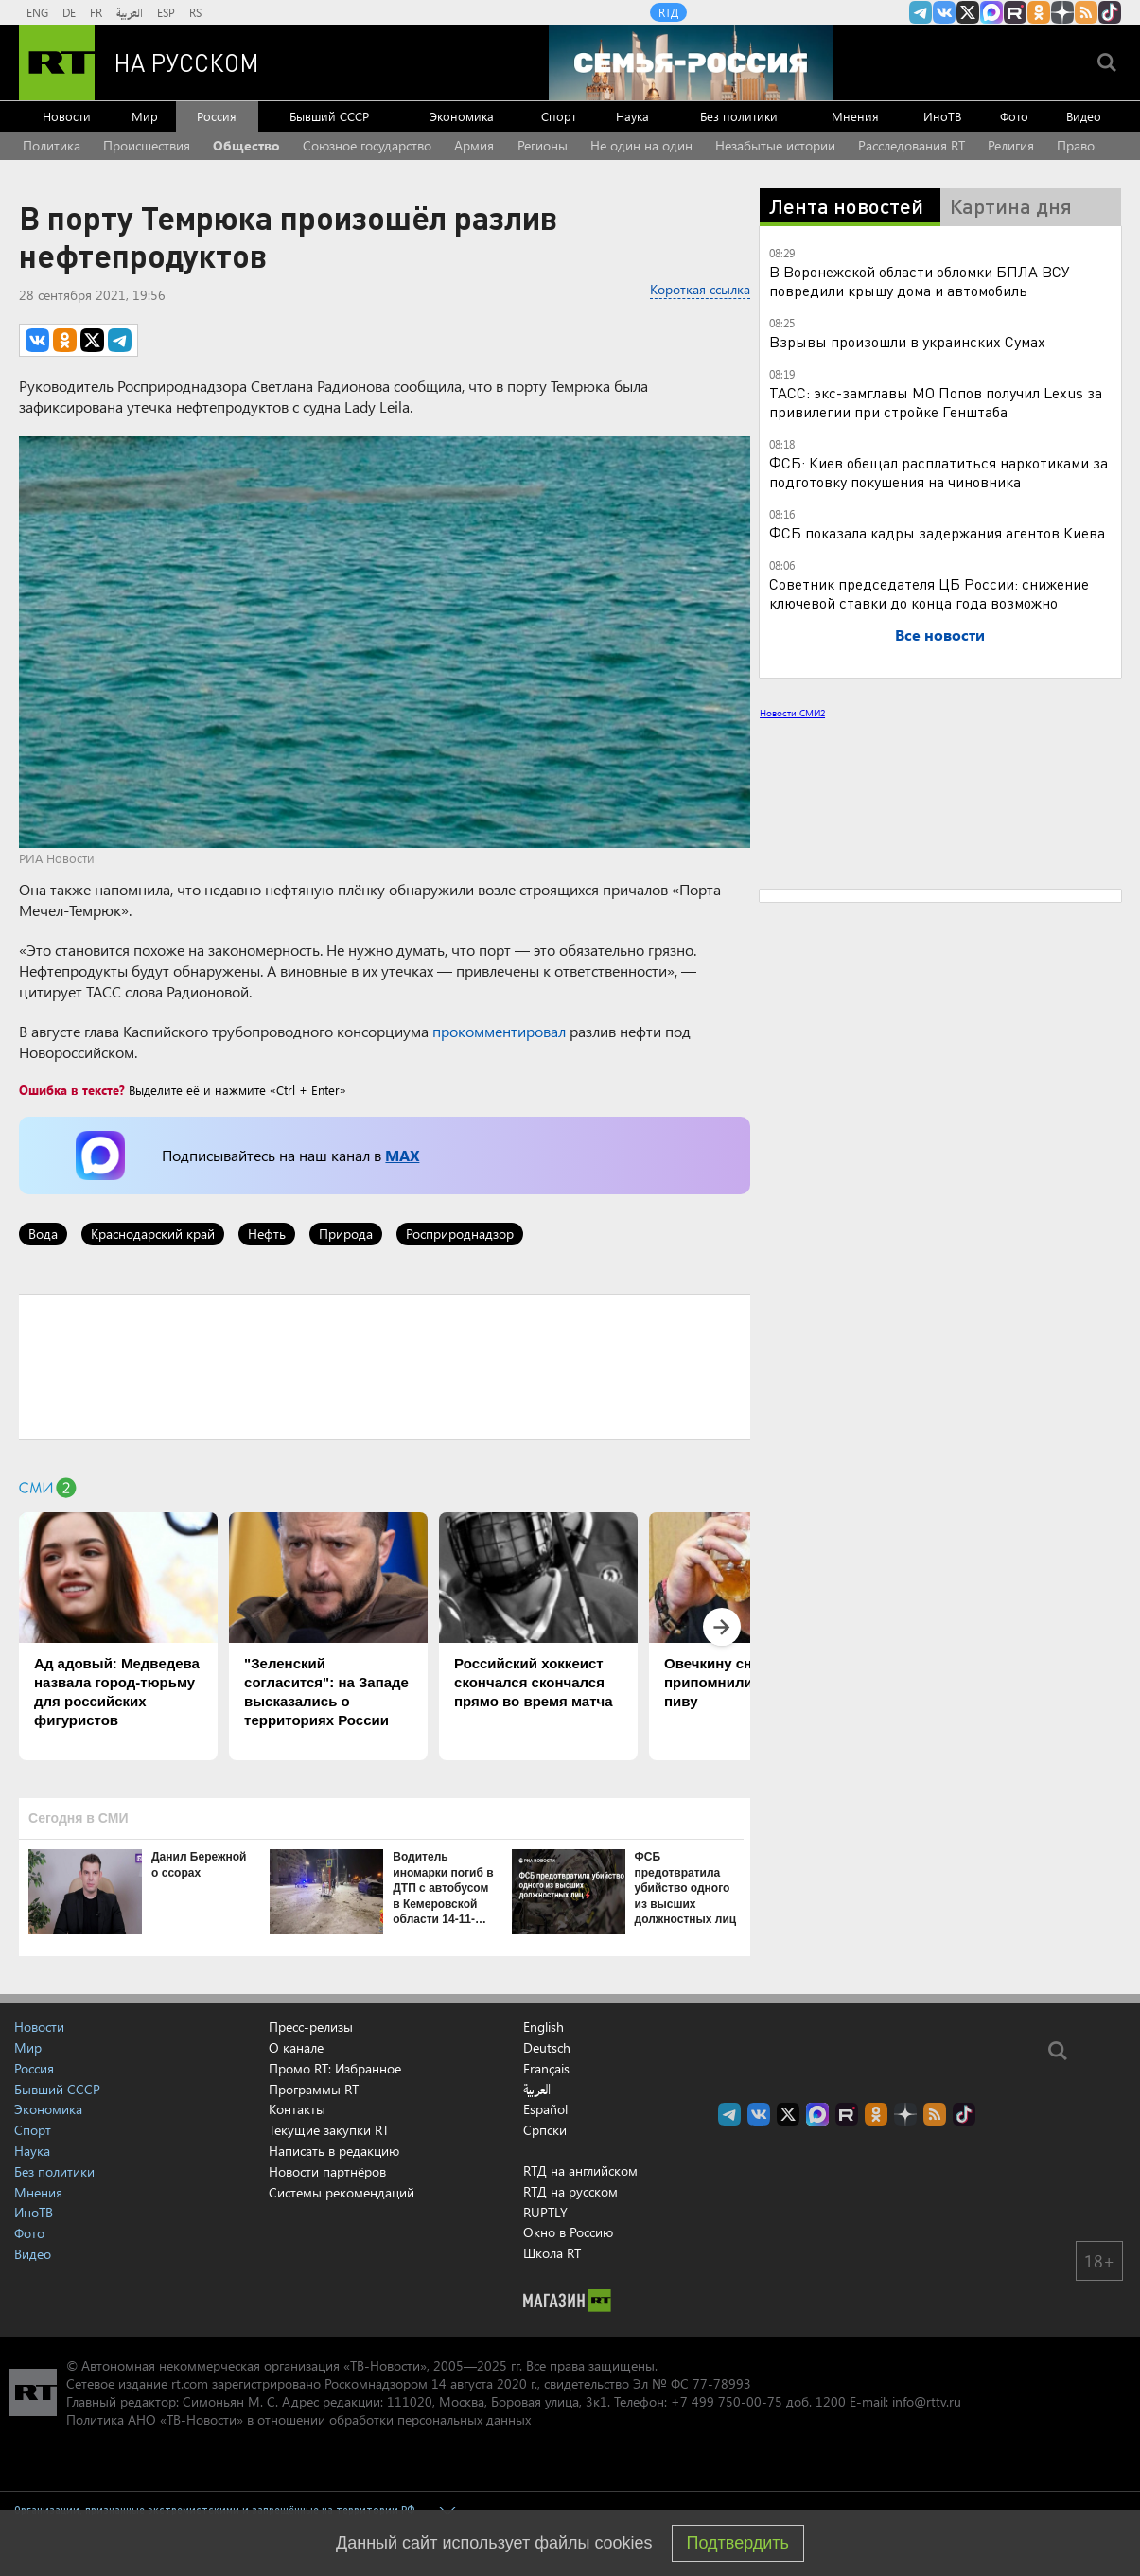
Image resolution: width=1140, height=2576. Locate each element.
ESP (166, 12)
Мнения (855, 116)
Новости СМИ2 (792, 712)
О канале (296, 2047)
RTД (668, 12)
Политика (51, 145)
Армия (474, 145)
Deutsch (546, 2048)
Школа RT (552, 2253)
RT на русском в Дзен (1062, 12)
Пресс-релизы (311, 2027)
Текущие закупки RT (329, 2130)
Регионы (542, 145)
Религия (1011, 145)
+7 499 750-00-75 (726, 2401)
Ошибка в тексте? (72, 1090)
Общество (246, 145)
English (543, 2027)
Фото (1014, 116)
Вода (43, 1234)
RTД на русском (570, 2191)
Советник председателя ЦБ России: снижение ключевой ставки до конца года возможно (929, 592)
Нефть (267, 1234)
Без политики (739, 116)
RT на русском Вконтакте (944, 12)
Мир (145, 116)
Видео (1083, 116)
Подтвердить (738, 2542)
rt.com (189, 2383)
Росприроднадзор (460, 1234)
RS (195, 12)
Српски (545, 2130)
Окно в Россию (568, 2232)
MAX (402, 1155)
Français (546, 2068)
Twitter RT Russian (967, 12)
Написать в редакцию (334, 2151)
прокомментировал (499, 1031)
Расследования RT (911, 145)
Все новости (940, 634)
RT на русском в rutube (1015, 12)
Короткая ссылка (700, 289)
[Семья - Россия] (691, 62)
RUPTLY (545, 2212)
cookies (624, 2542)
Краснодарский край (153, 1234)
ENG (37, 12)
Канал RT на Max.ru (991, 12)
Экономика (462, 116)
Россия (217, 116)
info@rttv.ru (926, 2401)
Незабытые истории (775, 145)
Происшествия (146, 145)
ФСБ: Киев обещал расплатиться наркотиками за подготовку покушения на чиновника (938, 471)
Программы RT (314, 2089)
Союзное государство (367, 145)
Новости (67, 116)
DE (69, 12)
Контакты (297, 2109)
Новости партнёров (327, 2171)
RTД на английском (580, 2170)
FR (96, 12)
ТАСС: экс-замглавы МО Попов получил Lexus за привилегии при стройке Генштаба (935, 401)
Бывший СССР (329, 116)
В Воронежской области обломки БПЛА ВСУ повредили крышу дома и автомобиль (919, 280)
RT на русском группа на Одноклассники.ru (1038, 12)
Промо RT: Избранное (335, 2068)
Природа (346, 1234)
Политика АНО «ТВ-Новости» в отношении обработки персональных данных (298, 2419)
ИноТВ (942, 116)
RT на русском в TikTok (1109, 12)
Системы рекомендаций (341, 2192)
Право (1076, 145)
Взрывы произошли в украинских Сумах (907, 341)
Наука (632, 116)
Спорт (558, 116)
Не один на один (641, 145)
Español (545, 2109)
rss (1086, 12)
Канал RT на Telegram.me (920, 12)
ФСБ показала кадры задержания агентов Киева (937, 532)
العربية (129, 12)
